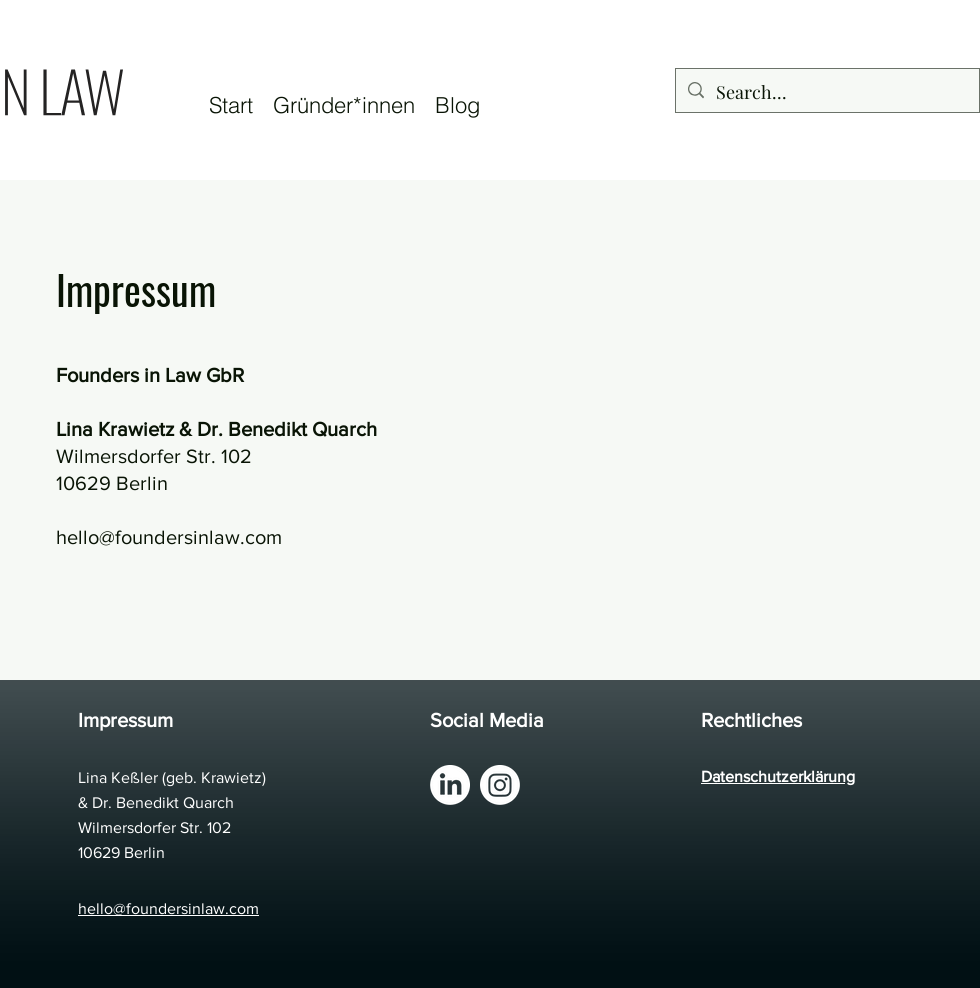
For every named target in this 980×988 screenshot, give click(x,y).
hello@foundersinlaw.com (169, 537)
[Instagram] (500, 785)
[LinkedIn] (450, 785)
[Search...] (826, 93)
